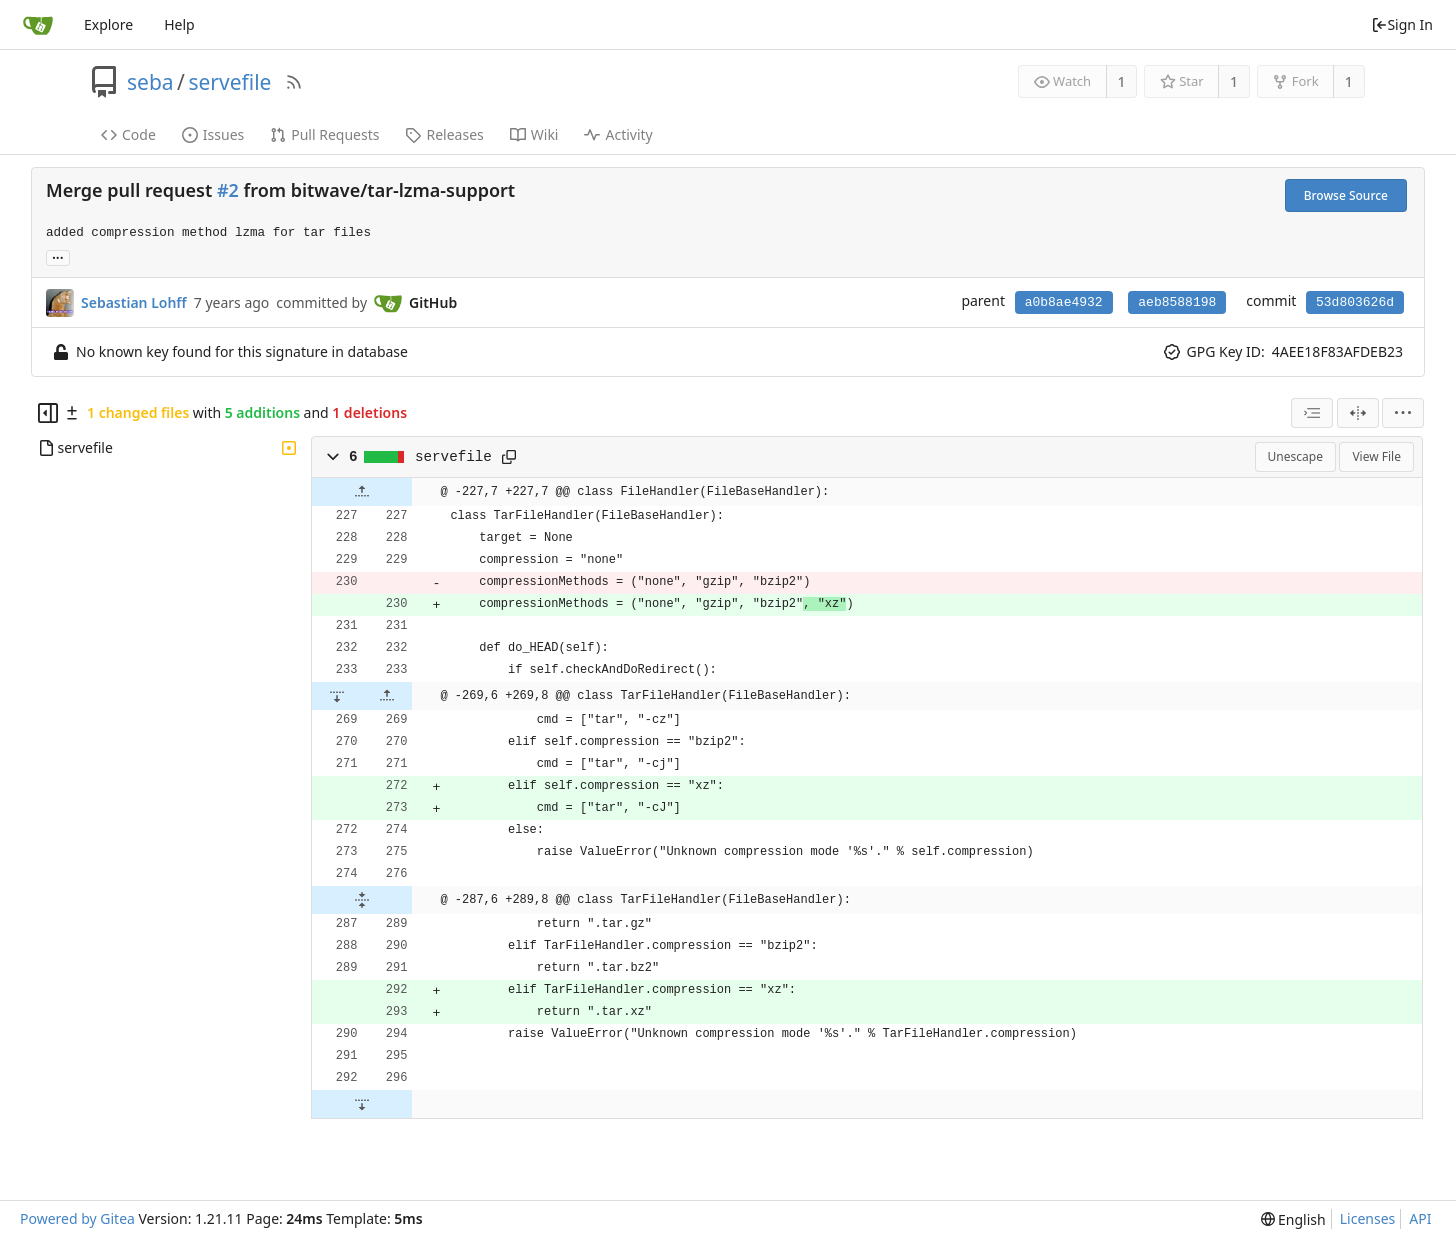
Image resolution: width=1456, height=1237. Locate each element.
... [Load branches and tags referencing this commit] (58, 256)
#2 (228, 190)
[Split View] (1358, 413)
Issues (213, 134)
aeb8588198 (1177, 302)
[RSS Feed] (294, 82)
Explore (108, 24)
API (1420, 1218)
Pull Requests (324, 134)
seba (150, 82)
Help (179, 24)
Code (128, 134)
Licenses (1368, 1218)
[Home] (38, 25)
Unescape (1295, 456)
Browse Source (1346, 195)
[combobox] (1312, 413)
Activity (618, 134)
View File (1376, 456)
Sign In (1402, 24)
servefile (229, 82)
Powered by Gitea (77, 1218)
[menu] (1403, 413)
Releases (444, 134)
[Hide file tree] (48, 413)
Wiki (534, 134)
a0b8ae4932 (1064, 302)
